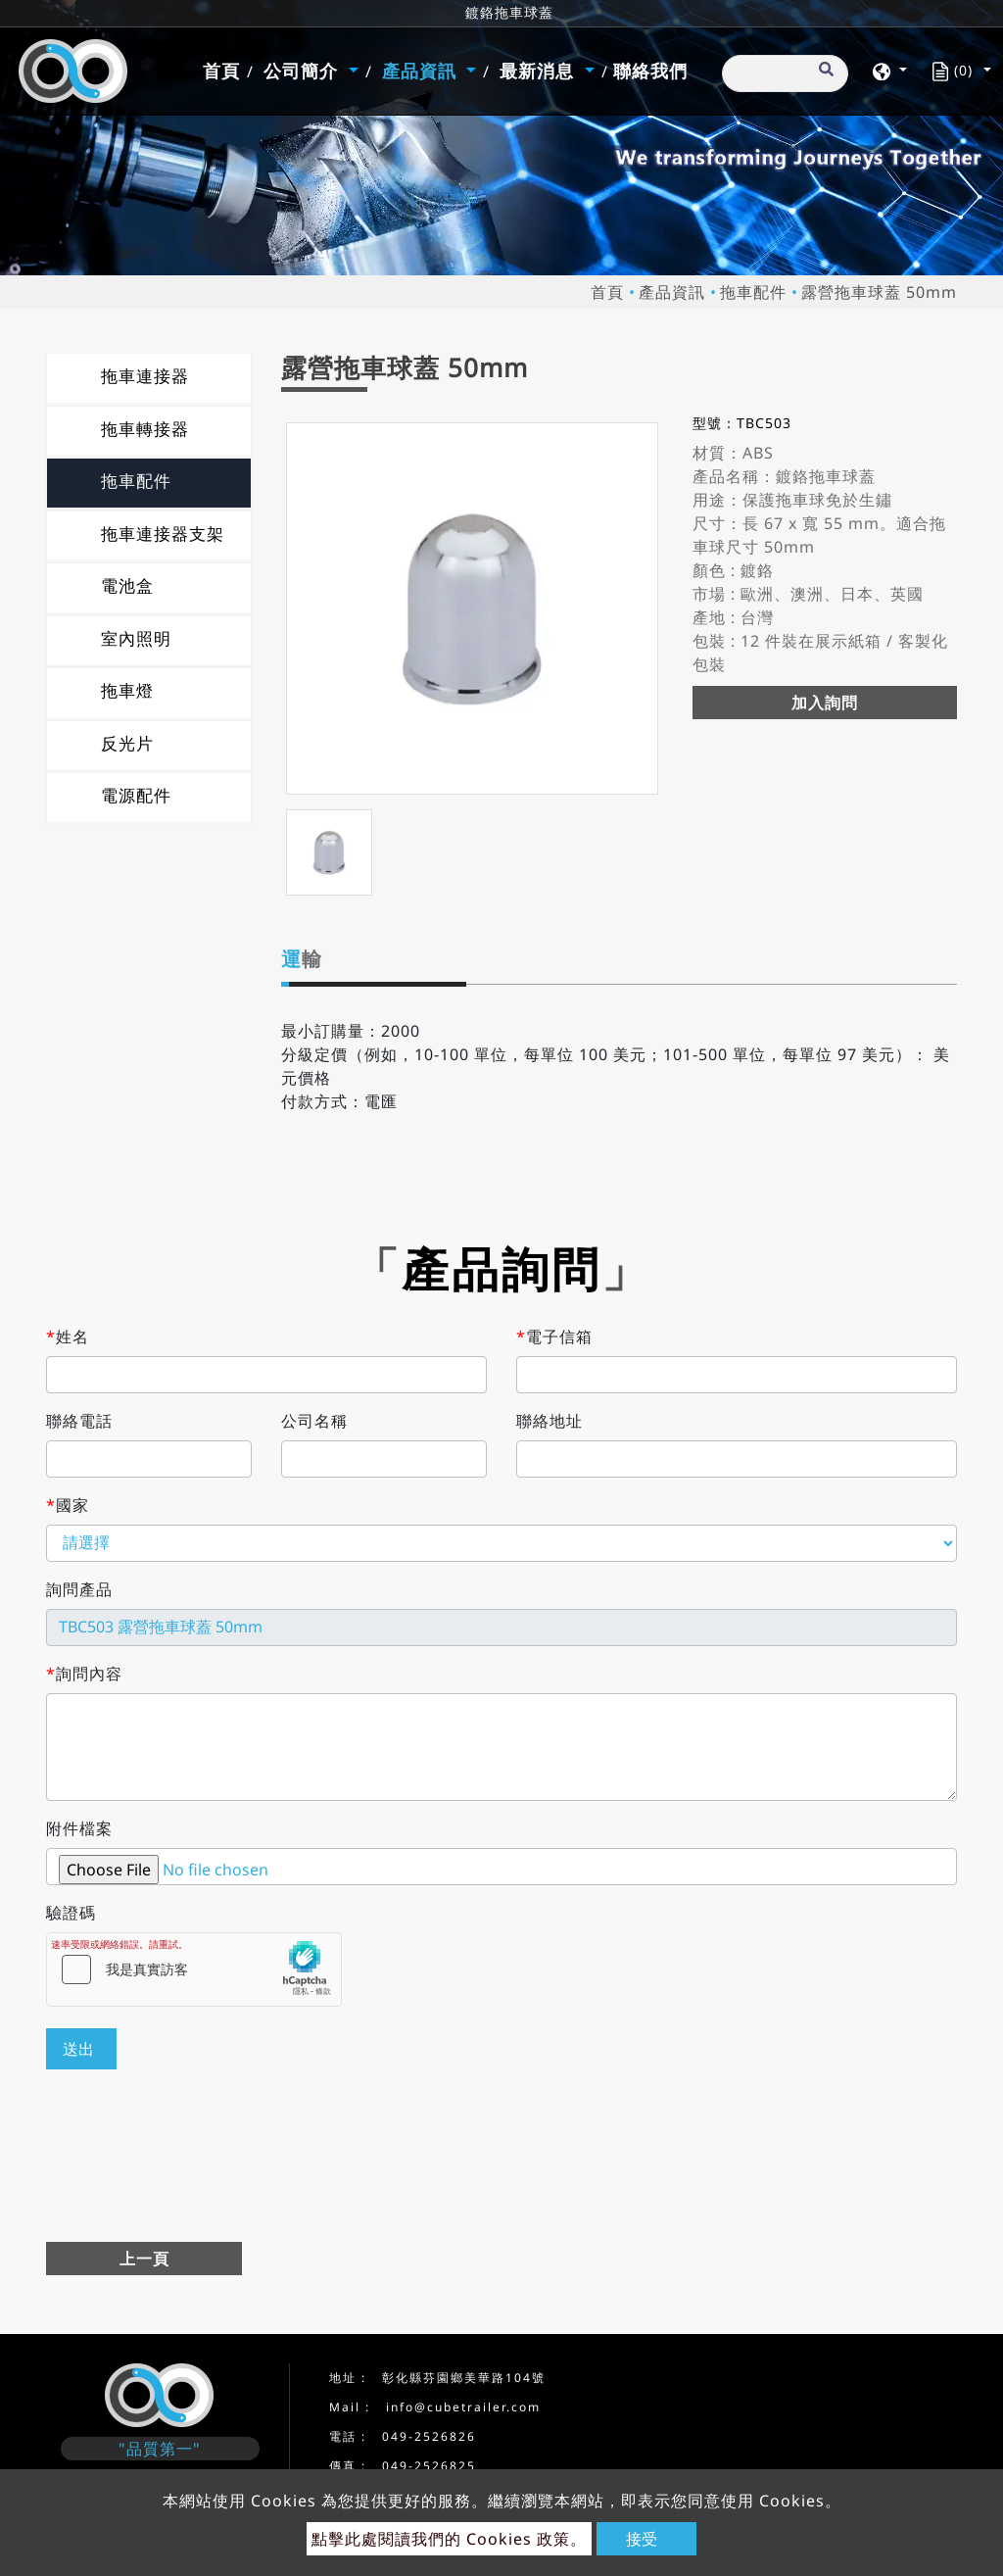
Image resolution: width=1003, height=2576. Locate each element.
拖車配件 (753, 292)
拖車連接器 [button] (145, 376)
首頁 (224, 69)
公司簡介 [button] (303, 70)
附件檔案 (79, 1828)
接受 (641, 2539)
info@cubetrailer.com (463, 2407)
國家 (67, 1505)
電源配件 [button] (136, 795)
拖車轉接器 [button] (145, 428)
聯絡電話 (79, 1421)
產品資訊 (672, 292)
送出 (78, 2049)
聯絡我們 (650, 70)
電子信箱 (554, 1336)
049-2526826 (429, 2436)
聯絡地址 (549, 1421)
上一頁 (144, 2258)
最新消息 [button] (540, 70)
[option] (472, 608)
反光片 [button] (127, 743)
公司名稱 (314, 1421)
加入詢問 (824, 702)
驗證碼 (71, 1912)
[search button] (823, 77)
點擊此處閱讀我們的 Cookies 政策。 (449, 2539)
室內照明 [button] (136, 638)
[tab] (149, 378)
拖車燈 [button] (127, 690)
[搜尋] (785, 73)
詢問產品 (79, 1589)
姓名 (67, 1336)
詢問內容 (84, 1673)
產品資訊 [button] (422, 70)
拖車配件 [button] (136, 480)
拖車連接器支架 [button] (162, 533)
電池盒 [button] (127, 585)
